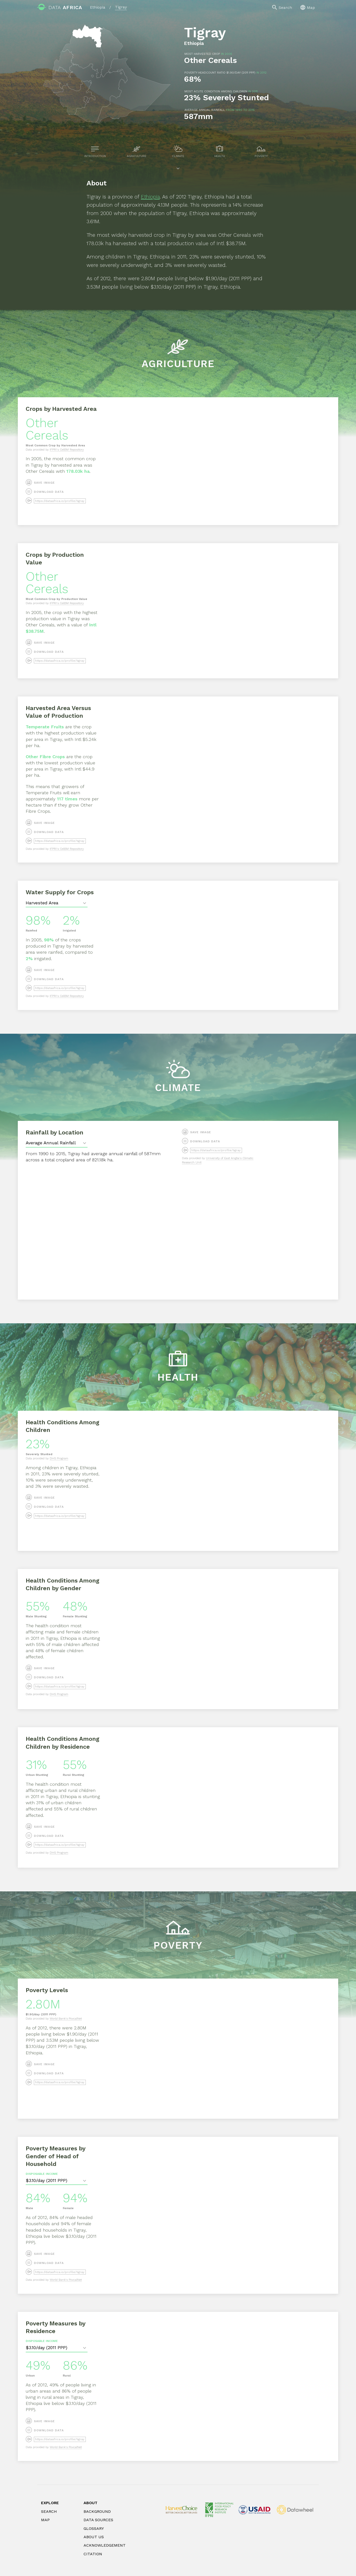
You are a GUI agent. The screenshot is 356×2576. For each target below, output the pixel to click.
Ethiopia (97, 7)
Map (307, 7)
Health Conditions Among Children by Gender (62, 1584)
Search (49, 2511)
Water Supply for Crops (60, 892)
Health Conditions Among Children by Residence (62, 1742)
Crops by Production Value (55, 558)
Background (97, 2511)
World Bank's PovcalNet (66, 2018)
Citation (93, 2554)
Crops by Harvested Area (61, 408)
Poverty (261, 151)
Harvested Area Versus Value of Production (58, 712)
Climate (178, 151)
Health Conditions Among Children (62, 1426)
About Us (94, 2537)
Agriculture (136, 151)
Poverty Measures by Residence (55, 2327)
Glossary (94, 2528)
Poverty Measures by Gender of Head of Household (55, 2156)
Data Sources (98, 2519)
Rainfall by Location (54, 1132)
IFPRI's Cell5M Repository (67, 449)
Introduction (95, 151)
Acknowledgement (105, 2545)
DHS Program (59, 1458)
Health (219, 151)
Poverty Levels (47, 1990)
